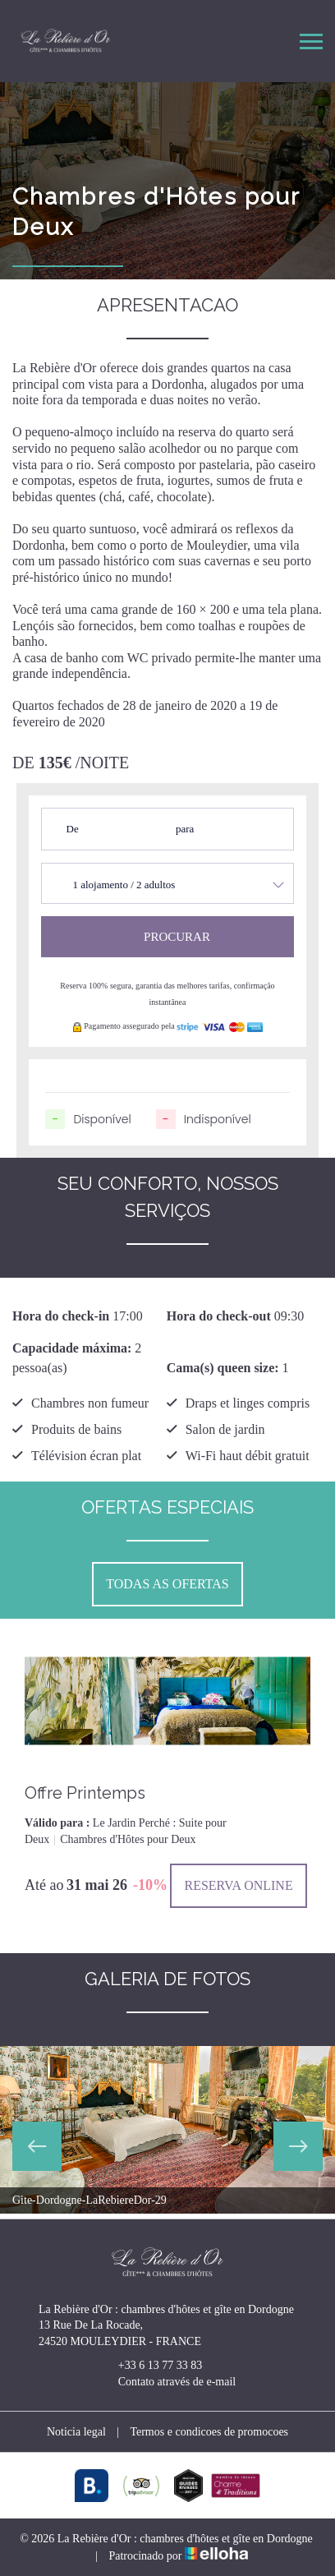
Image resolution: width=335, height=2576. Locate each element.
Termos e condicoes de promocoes (209, 2432)
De (73, 829)
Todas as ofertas (167, 1584)
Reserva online (238, 1885)
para (185, 829)
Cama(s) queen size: (223, 1368)
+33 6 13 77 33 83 (150, 2365)
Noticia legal (76, 2432)
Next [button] (298, 2146)
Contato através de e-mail (167, 2382)
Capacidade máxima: (71, 1348)
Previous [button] (37, 2146)
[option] (167, 1769)
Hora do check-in (60, 1316)
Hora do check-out (219, 1316)
